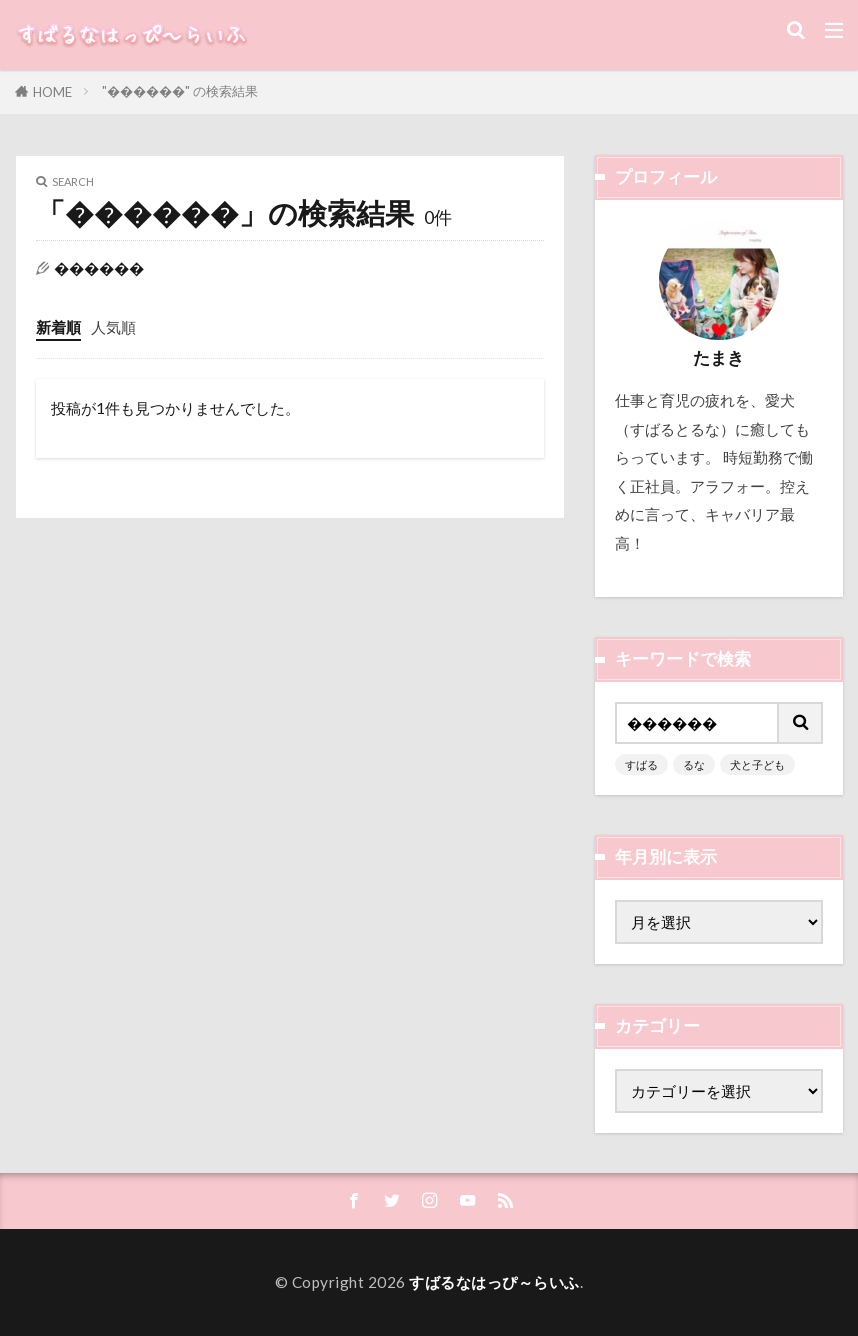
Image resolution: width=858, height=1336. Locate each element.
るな (694, 764)
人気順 (113, 327)
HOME (52, 92)
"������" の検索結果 (180, 91)
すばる (641, 764)
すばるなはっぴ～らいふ (494, 1282)
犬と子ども (757, 764)
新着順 (58, 327)
